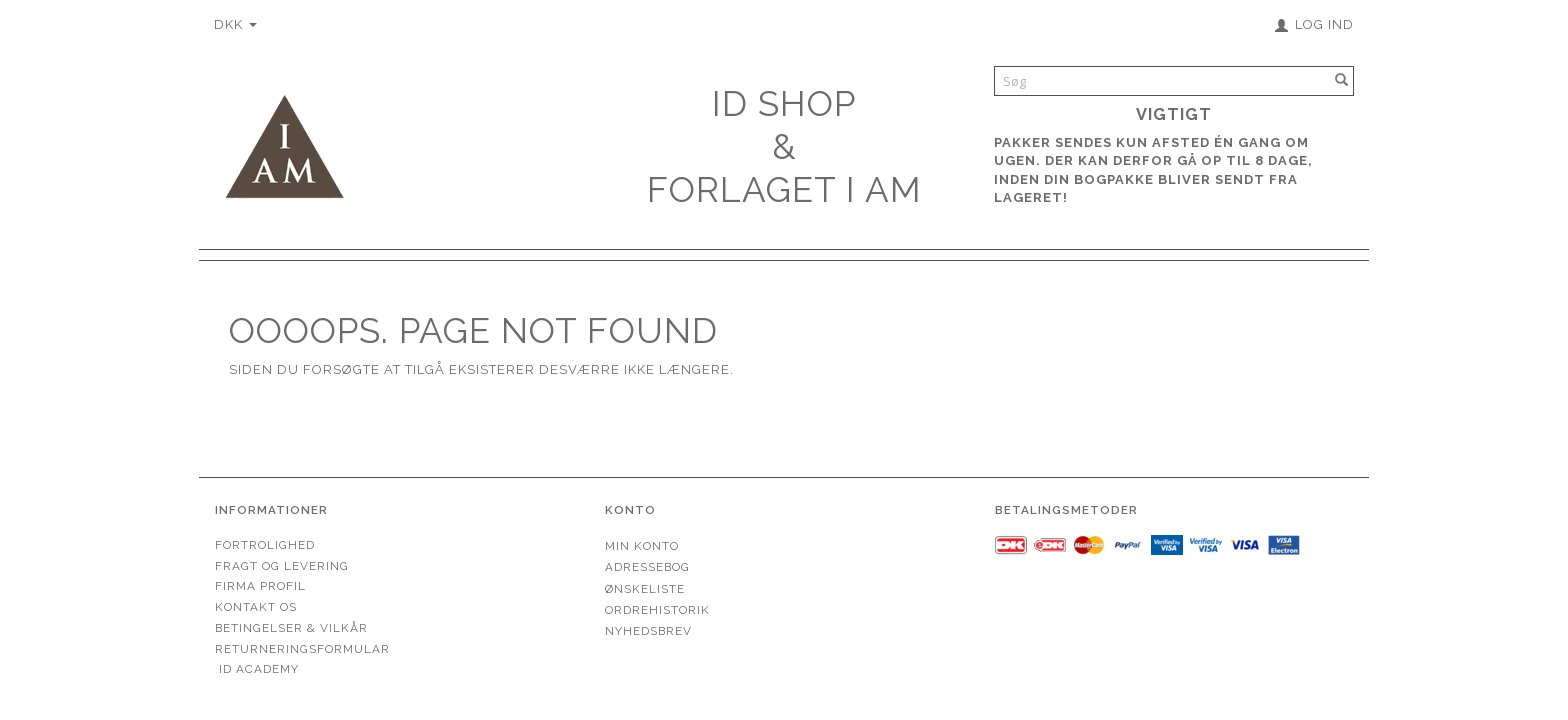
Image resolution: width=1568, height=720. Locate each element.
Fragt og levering (282, 566)
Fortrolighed (265, 545)
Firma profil (260, 586)
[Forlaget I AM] (284, 144)
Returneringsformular (302, 649)
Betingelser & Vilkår (291, 628)
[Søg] (1342, 80)
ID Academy (259, 669)
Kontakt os (256, 607)
